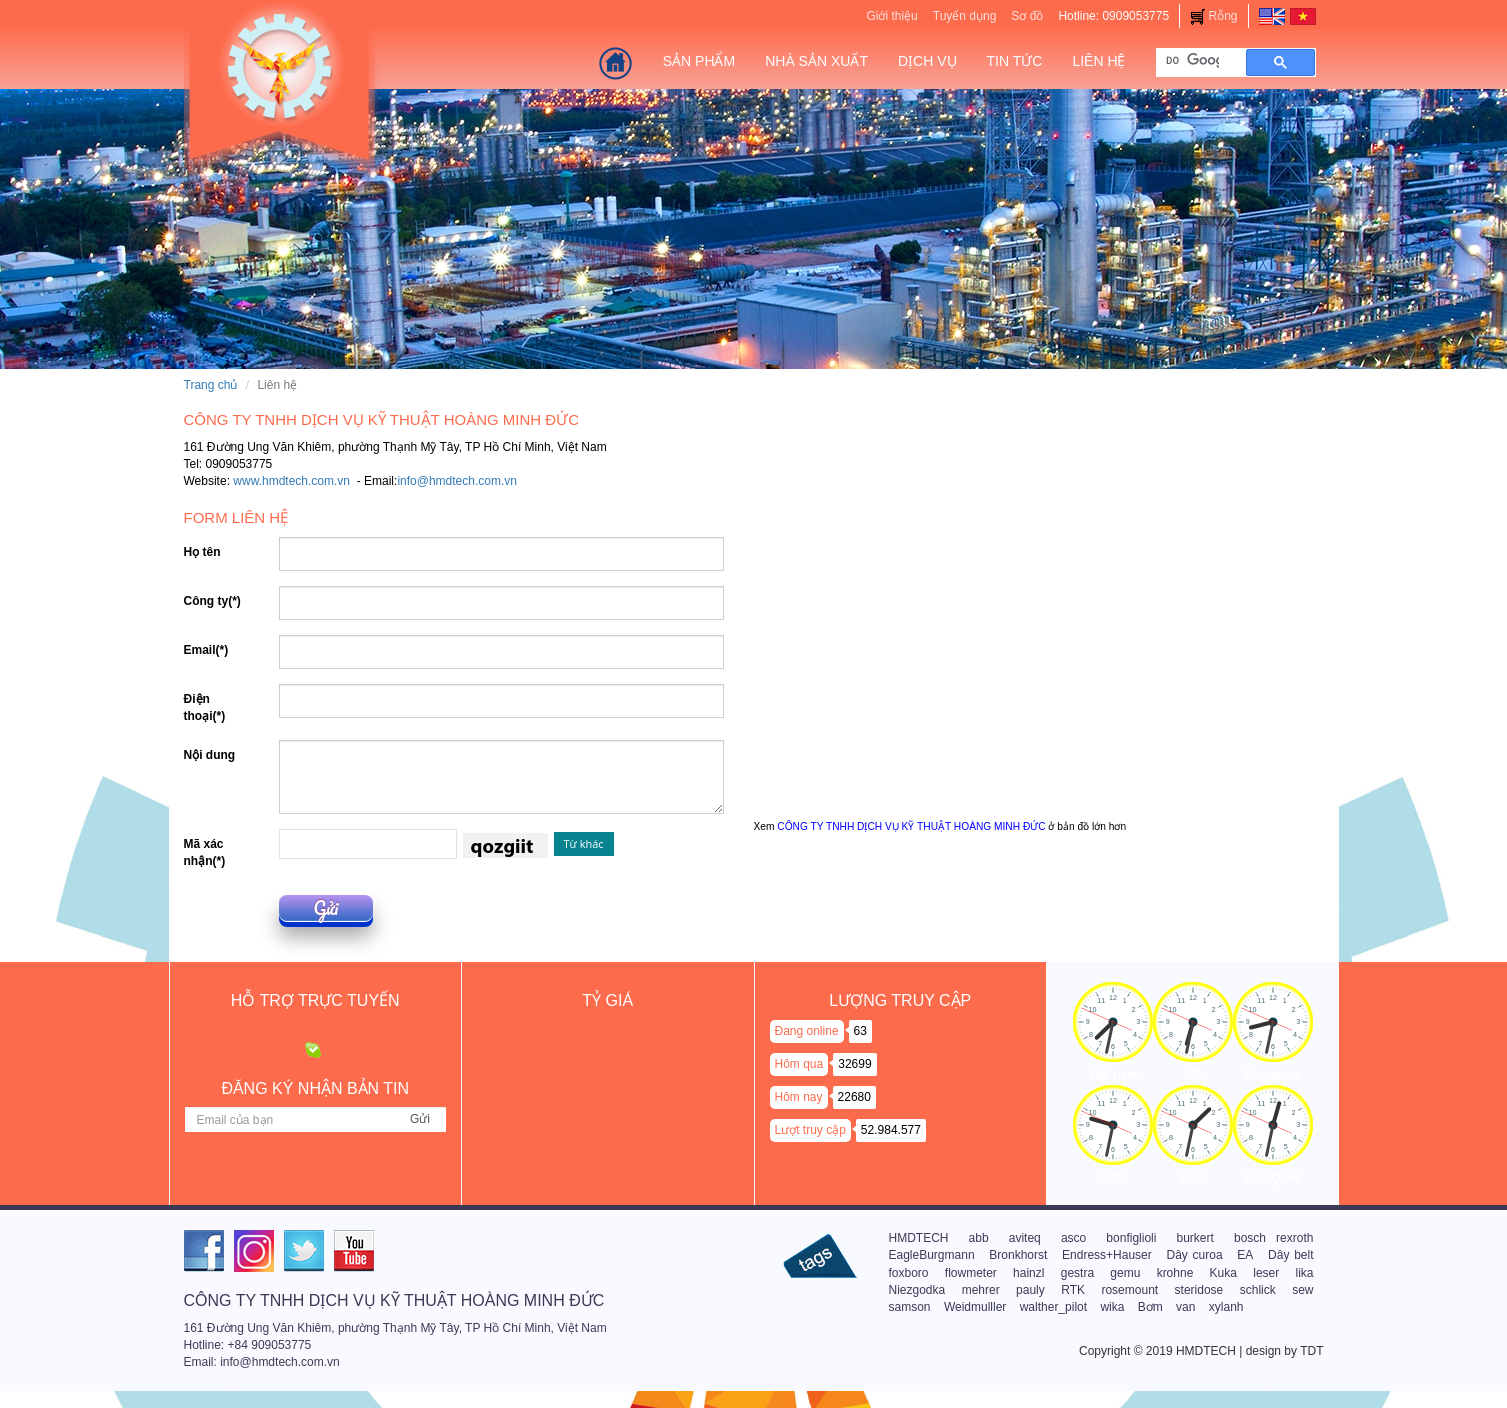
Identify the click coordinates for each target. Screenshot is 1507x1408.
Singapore (1272, 1075)
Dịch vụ (927, 61)
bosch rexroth (1273, 1238)
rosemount (1129, 1290)
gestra (1077, 1273)
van (1185, 1307)
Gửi (326, 908)
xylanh (1226, 1307)
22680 (854, 1097)
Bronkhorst (1018, 1255)
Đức (1192, 1178)
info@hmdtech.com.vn (457, 481)
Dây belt (1290, 1255)
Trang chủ (211, 385)
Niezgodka (917, 1290)
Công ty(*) (212, 601)
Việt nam (1113, 1075)
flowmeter (971, 1273)
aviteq (1025, 1238)
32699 (854, 1064)
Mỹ (1193, 1075)
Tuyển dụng (965, 16)
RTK (1073, 1290)
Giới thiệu (891, 16)
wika (1112, 1307)
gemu (1125, 1273)
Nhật (1112, 1178)
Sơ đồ (1027, 16)
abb (979, 1238)
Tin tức (1015, 61)
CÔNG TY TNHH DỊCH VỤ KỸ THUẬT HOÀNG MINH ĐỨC (911, 826)
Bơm (1150, 1307)
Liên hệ (1098, 61)
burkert (1195, 1238)
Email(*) (206, 650)
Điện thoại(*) (205, 707)
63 (860, 1031)
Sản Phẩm (699, 61)
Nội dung (210, 755)
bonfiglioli (1131, 1238)
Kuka (1223, 1273)
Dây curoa (1195, 1255)
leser (1266, 1273)
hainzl (1028, 1273)
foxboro (909, 1273)
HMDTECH (919, 1238)
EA (1245, 1255)
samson (910, 1307)
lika (1305, 1273)
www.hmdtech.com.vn (291, 481)
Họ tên (202, 552)
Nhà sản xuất (816, 61)
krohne (1175, 1273)
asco (1073, 1238)
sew (1302, 1290)
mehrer (981, 1290)
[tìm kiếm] (1192, 60)
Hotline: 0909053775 (1113, 16)
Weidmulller (975, 1307)
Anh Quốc (1272, 1178)
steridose (1199, 1290)
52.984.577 (891, 1130)
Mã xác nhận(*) (205, 852)
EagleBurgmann (932, 1255)
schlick (1258, 1290)
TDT (1311, 1351)
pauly (1030, 1290)
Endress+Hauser (1107, 1255)
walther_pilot (1053, 1307)
